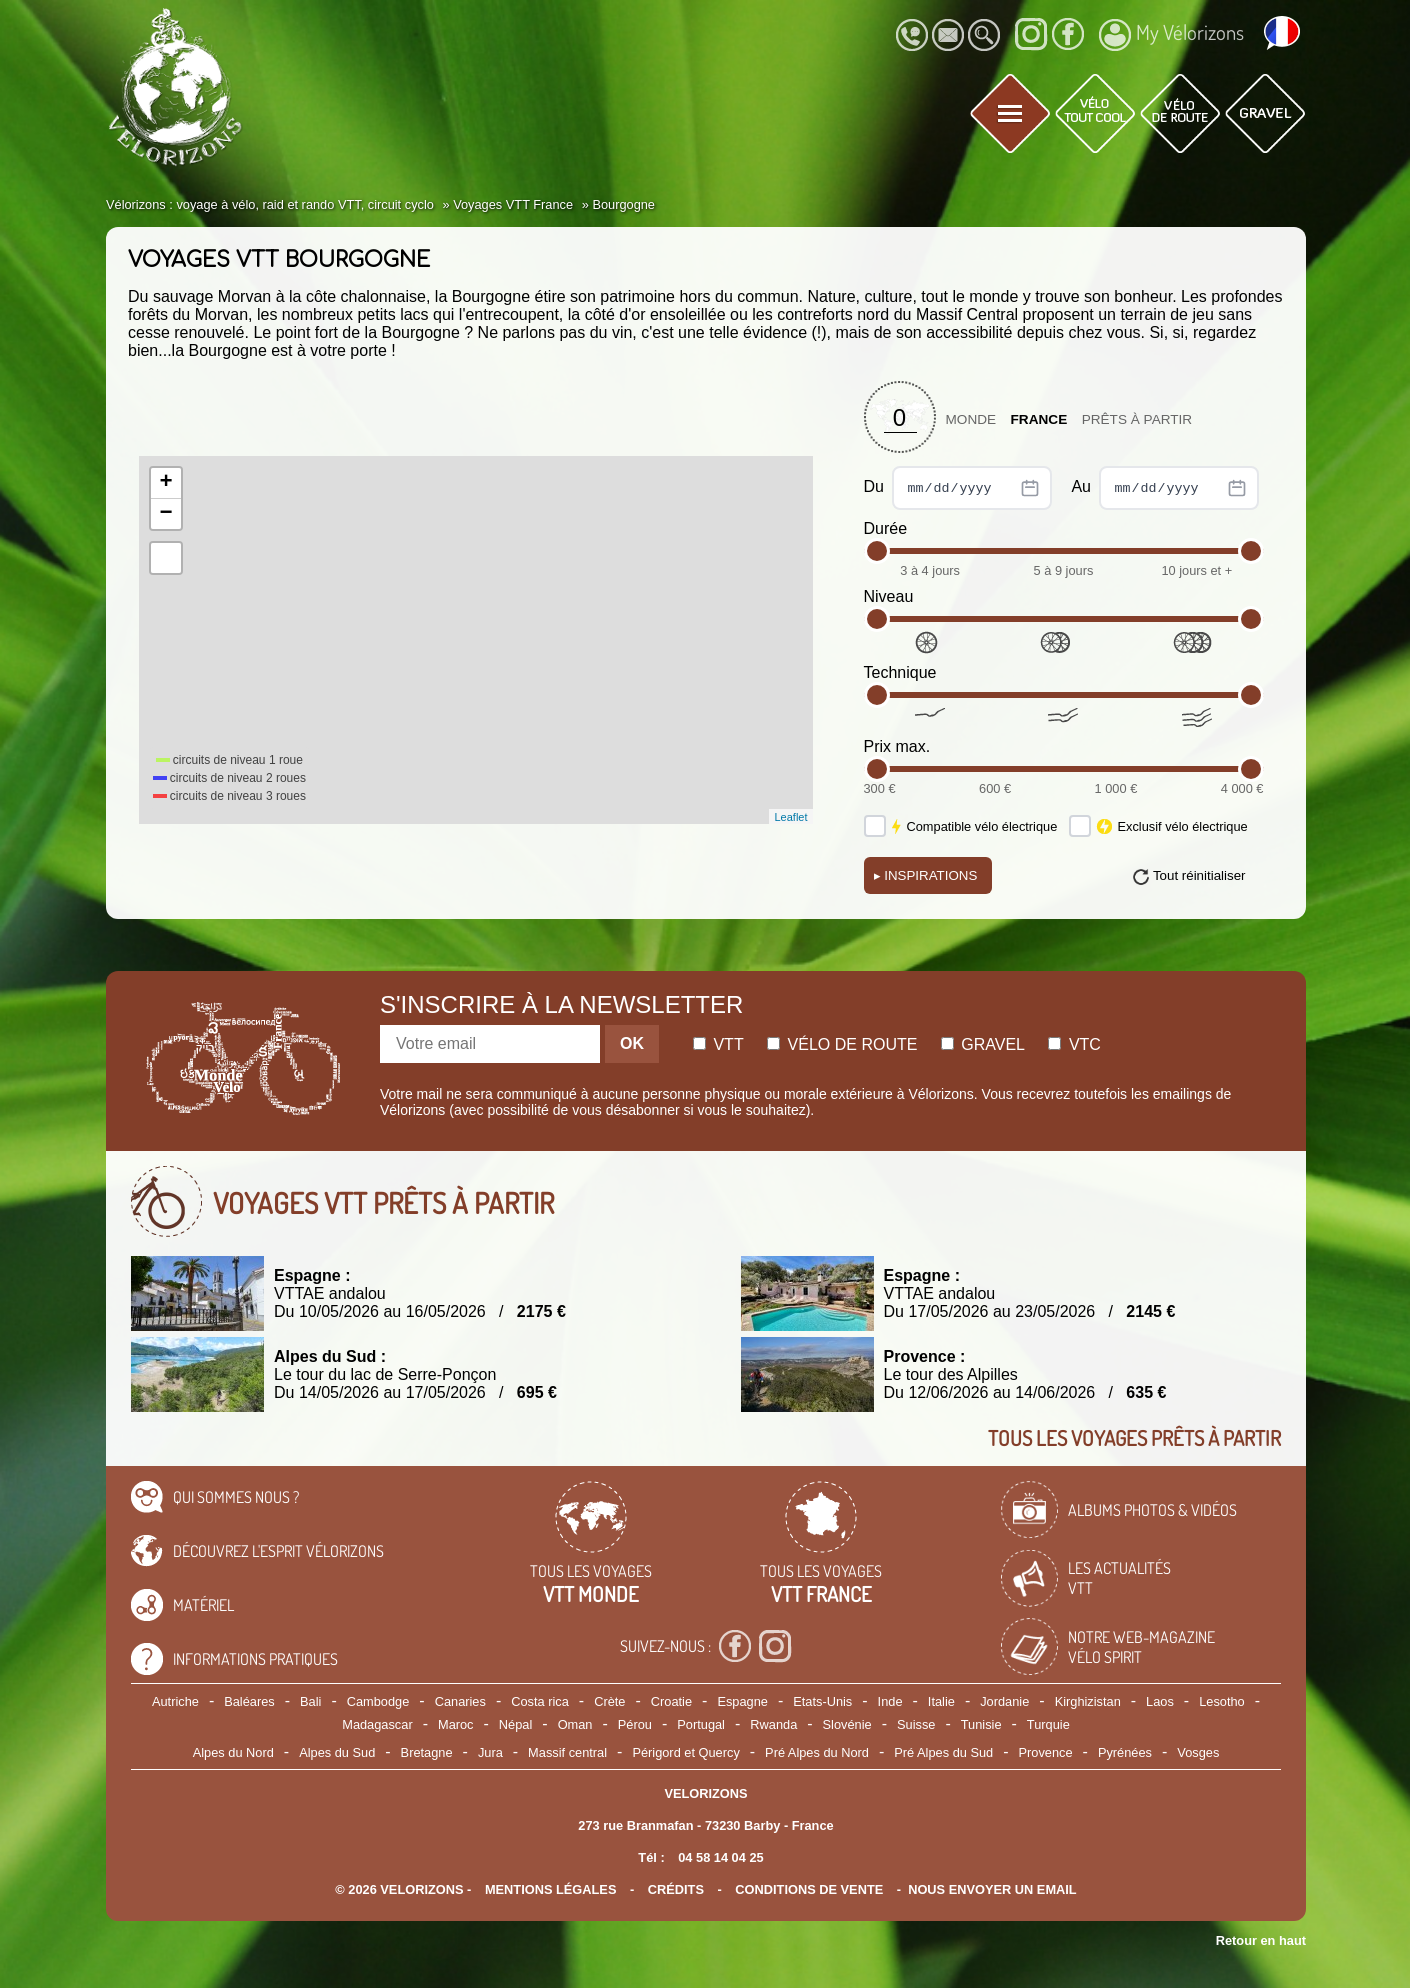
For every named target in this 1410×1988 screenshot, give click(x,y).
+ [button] (165, 483)
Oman (575, 1724)
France (1039, 419)
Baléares (249, 1701)
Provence (1046, 1752)
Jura (490, 1752)
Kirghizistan (1088, 1701)
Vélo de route (842, 1044)
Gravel (983, 1044)
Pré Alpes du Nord (817, 1752)
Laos (1160, 1701)
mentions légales (551, 1889)
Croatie (671, 1701)
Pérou (635, 1724)
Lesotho (1222, 1701)
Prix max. (897, 746)
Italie (941, 1701)
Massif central (567, 1752)
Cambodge (378, 1701)
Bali (310, 1701)
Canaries (460, 1701)
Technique (900, 672)
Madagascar (377, 1724)
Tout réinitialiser (1199, 875)
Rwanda (773, 1724)
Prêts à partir (1137, 419)
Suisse (916, 1724)
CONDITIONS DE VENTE (809, 1889)
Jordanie (1004, 1701)
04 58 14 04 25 (720, 1857)
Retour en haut (1261, 1940)
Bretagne (427, 1752)
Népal (515, 1724)
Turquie (1048, 1724)
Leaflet (790, 817)
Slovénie (847, 1724)
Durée (886, 528)
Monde (971, 419)
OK (632, 1043)
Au (1165, 488)
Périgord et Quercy (685, 1752)
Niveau (889, 596)
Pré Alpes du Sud (943, 1752)
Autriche (175, 1701)
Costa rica (540, 1701)
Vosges (1198, 1752)
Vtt (718, 1044)
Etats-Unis (822, 1701)
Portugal (701, 1724)
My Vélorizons (1171, 35)
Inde (890, 1701)
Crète (609, 1701)
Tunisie (981, 1724)
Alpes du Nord (233, 1752)
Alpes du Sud (337, 1752)
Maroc (456, 1724)
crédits (676, 1889)
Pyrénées (1125, 1752)
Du (958, 488)
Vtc (1074, 1044)
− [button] (165, 514)
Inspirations (926, 875)
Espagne (742, 1701)
